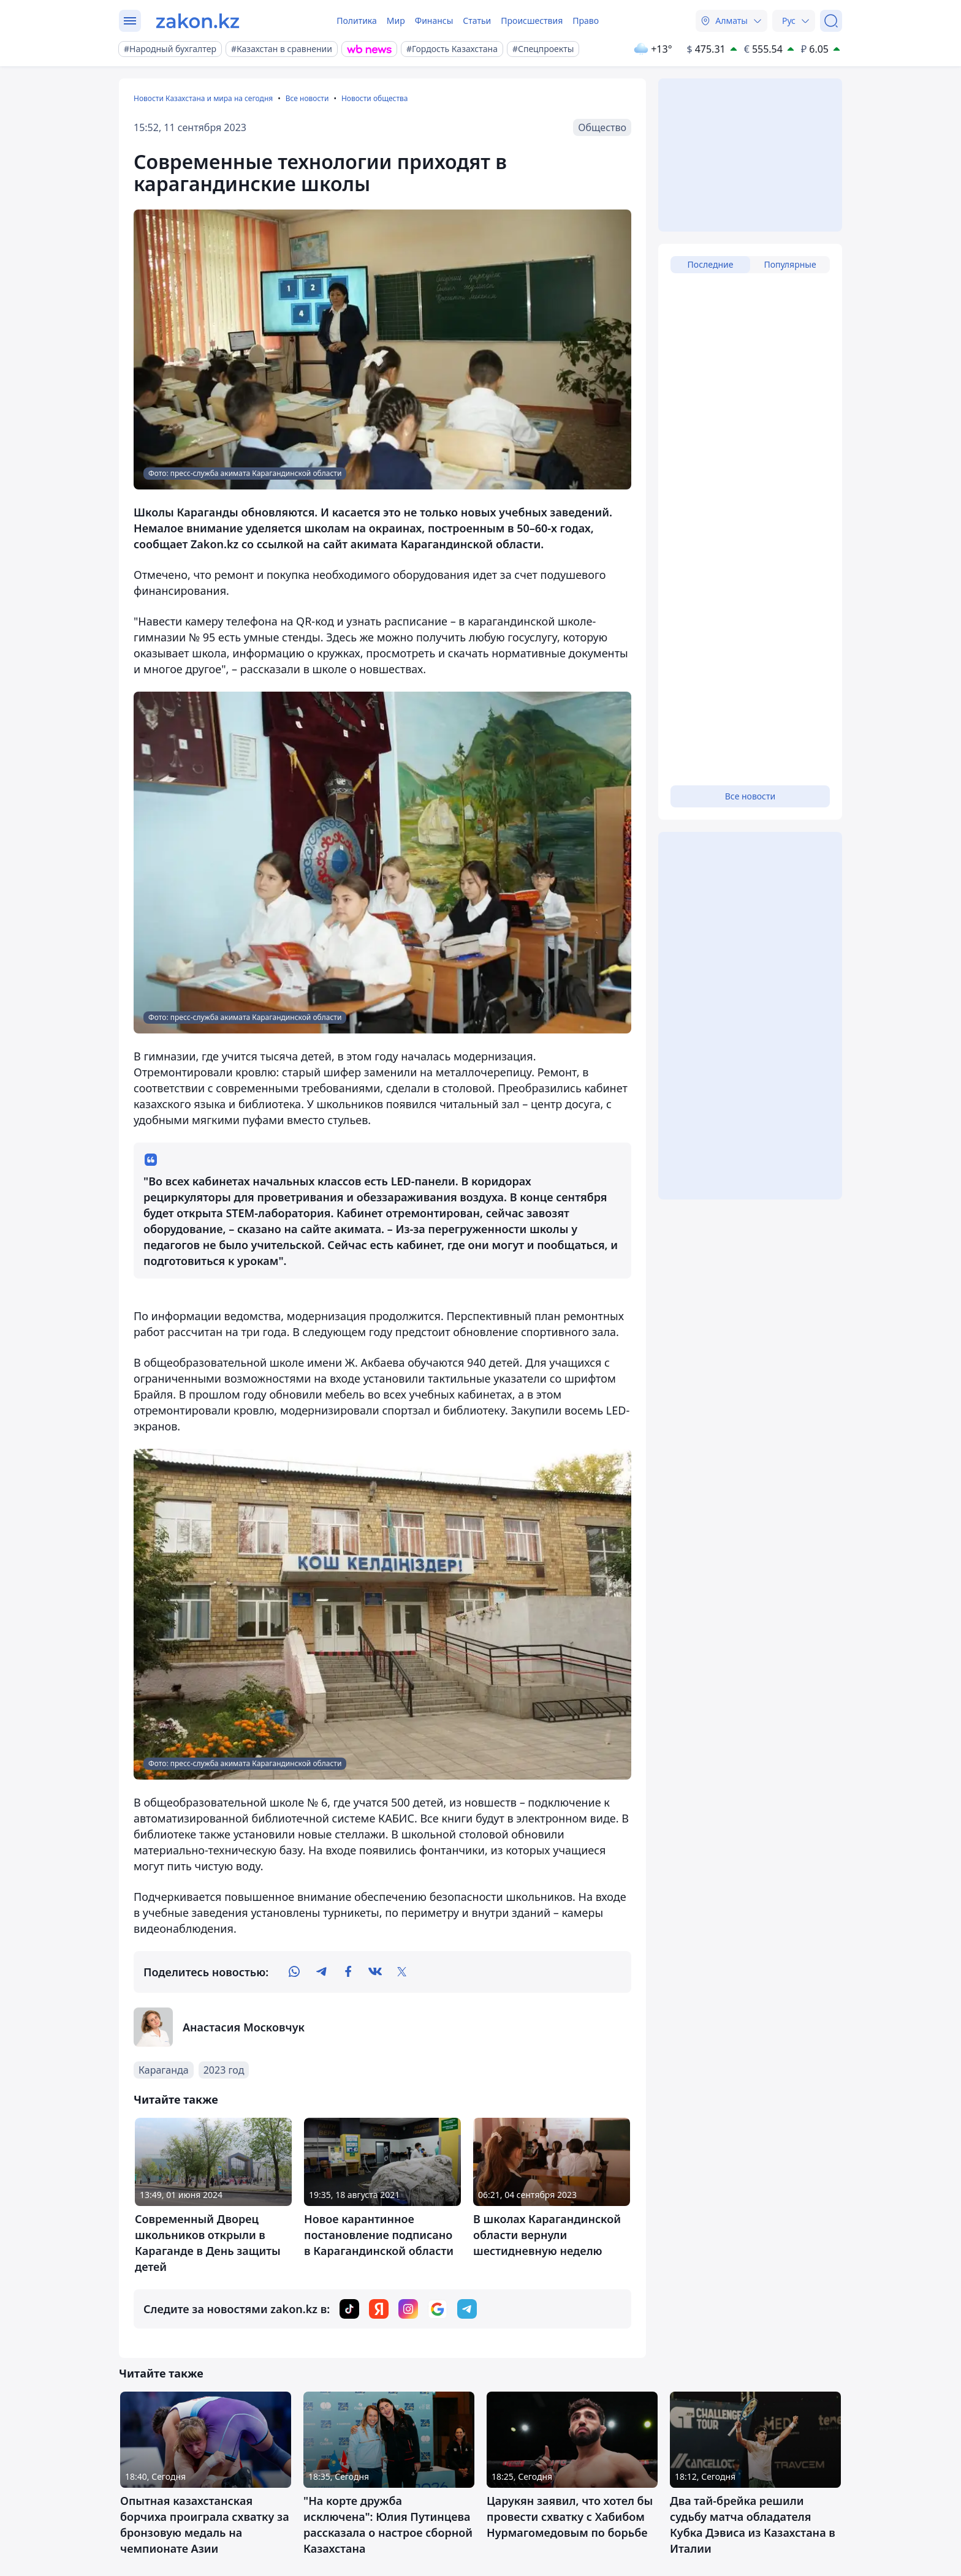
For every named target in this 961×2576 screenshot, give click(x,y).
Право (585, 20)
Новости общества (374, 98)
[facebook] (348, 1972)
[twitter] (402, 1972)
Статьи (477, 20)
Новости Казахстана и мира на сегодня (203, 98)
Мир (396, 20)
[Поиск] (831, 21)
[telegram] (321, 1972)
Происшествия (532, 20)
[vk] (375, 1972)
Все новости (307, 98)
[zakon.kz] (198, 20)
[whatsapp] (294, 1972)
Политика (356, 20)
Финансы (434, 20)
